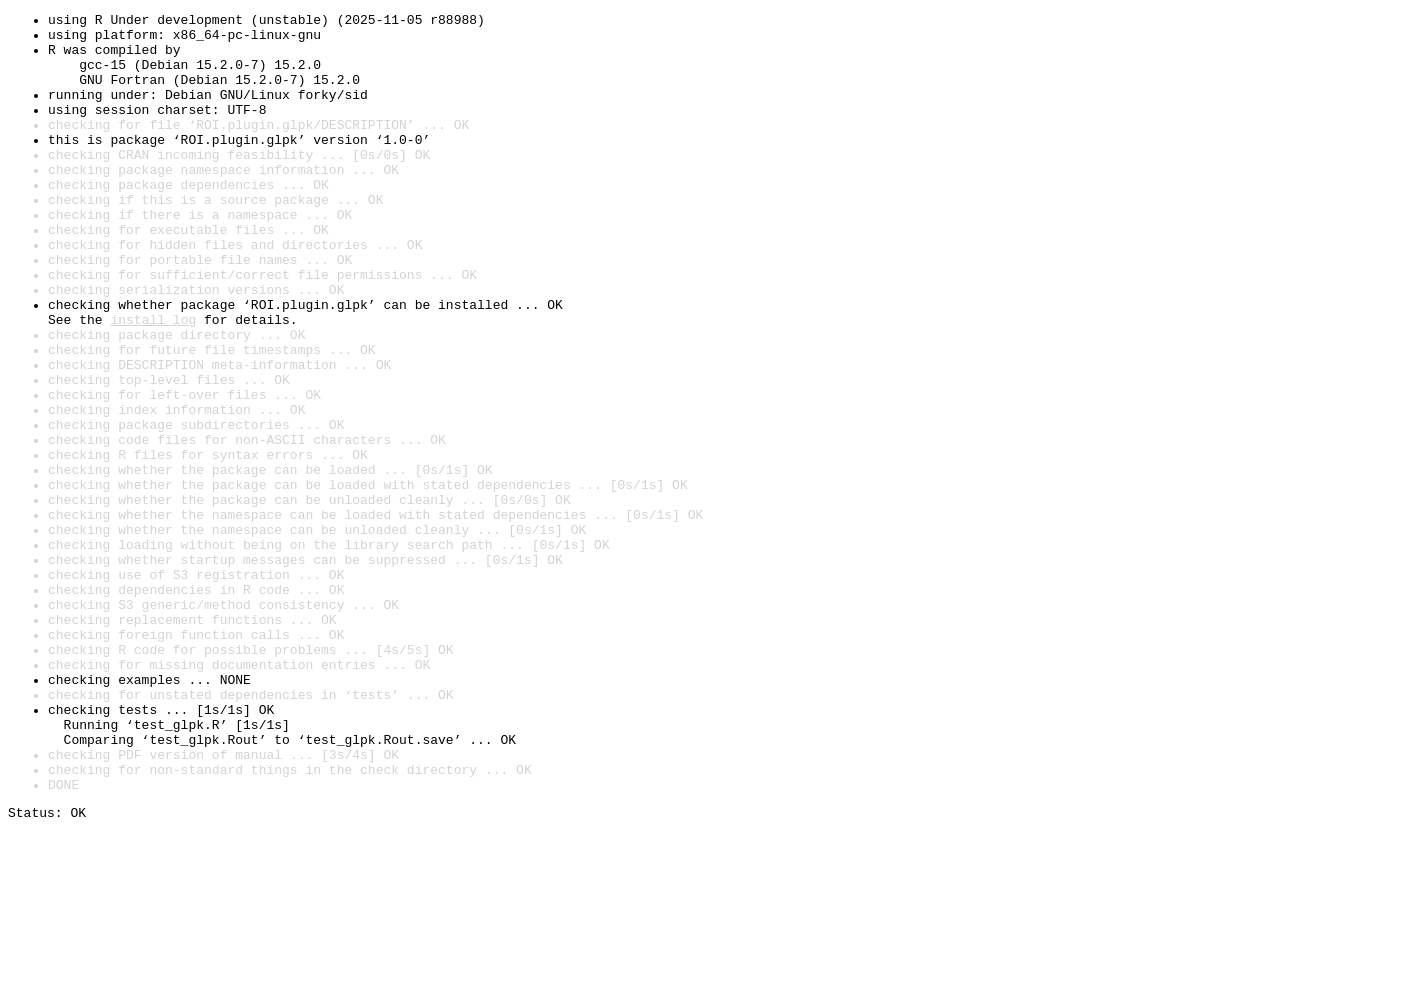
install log (153, 382)
